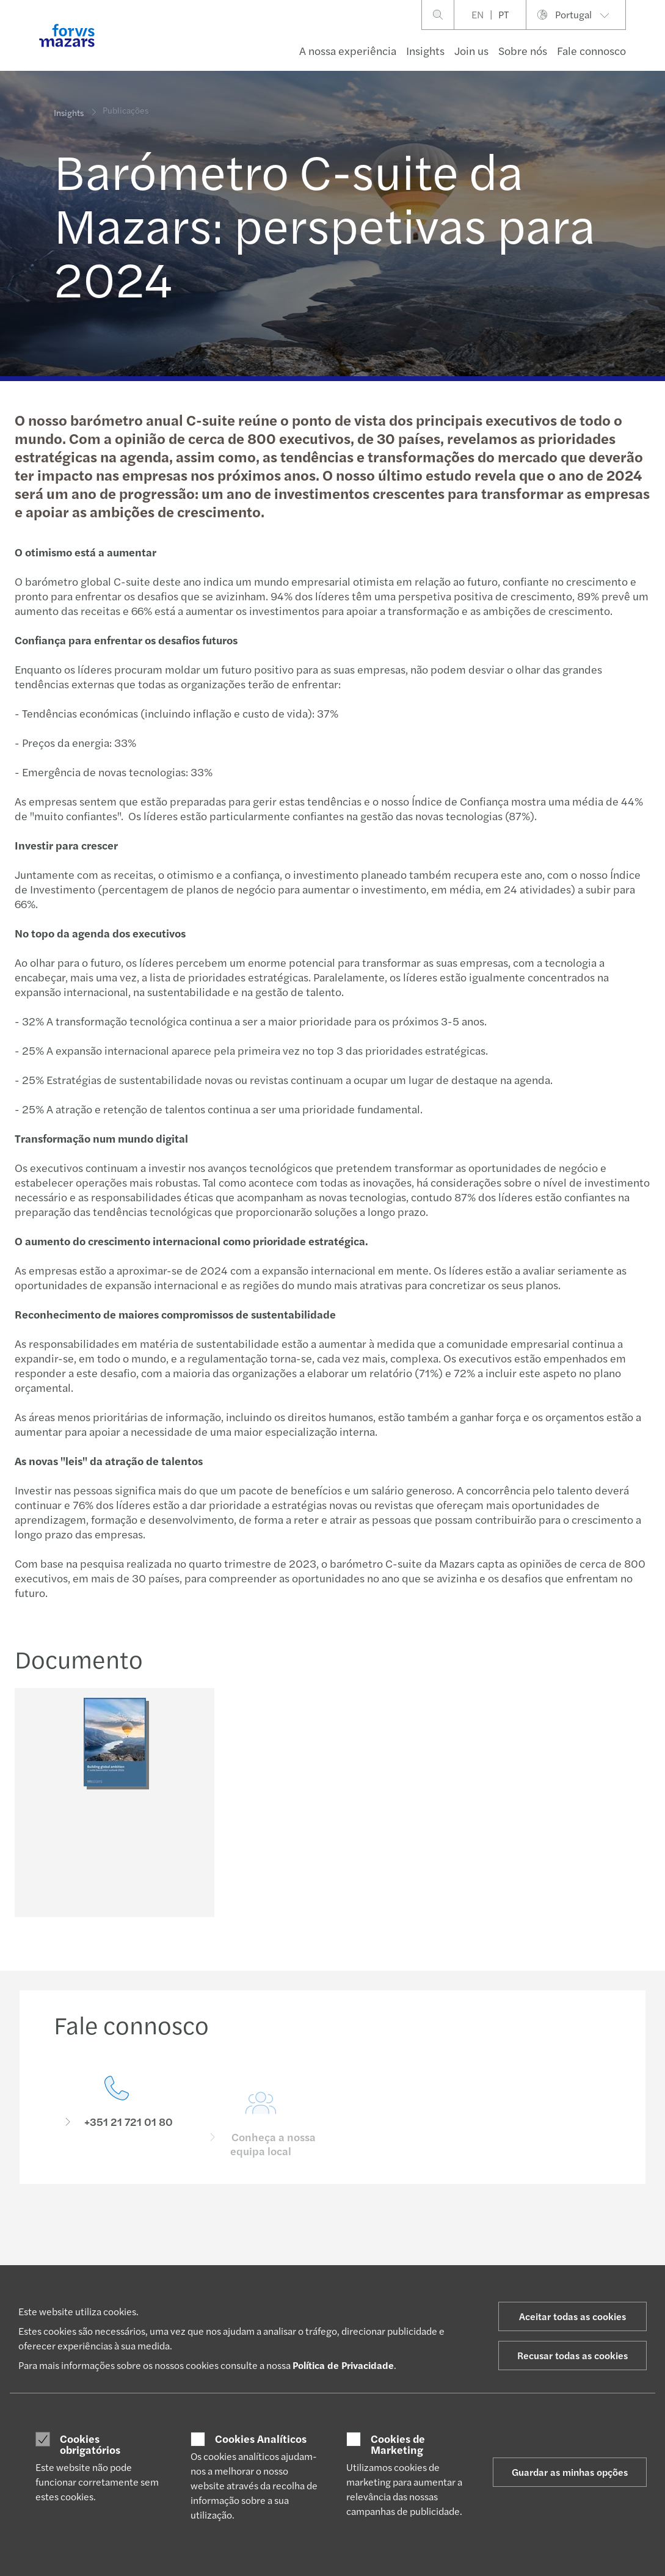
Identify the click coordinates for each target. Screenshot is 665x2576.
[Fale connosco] (117, 2130)
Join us (471, 50)
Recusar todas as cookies (572, 2355)
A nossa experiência (347, 50)
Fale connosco (591, 50)
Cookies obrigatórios (90, 2443)
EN (477, 14)
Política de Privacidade (343, 2365)
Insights (425, 50)
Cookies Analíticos (261, 2438)
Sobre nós (522, 50)
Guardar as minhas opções (570, 2472)
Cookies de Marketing (398, 2443)
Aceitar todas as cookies (572, 2316)
